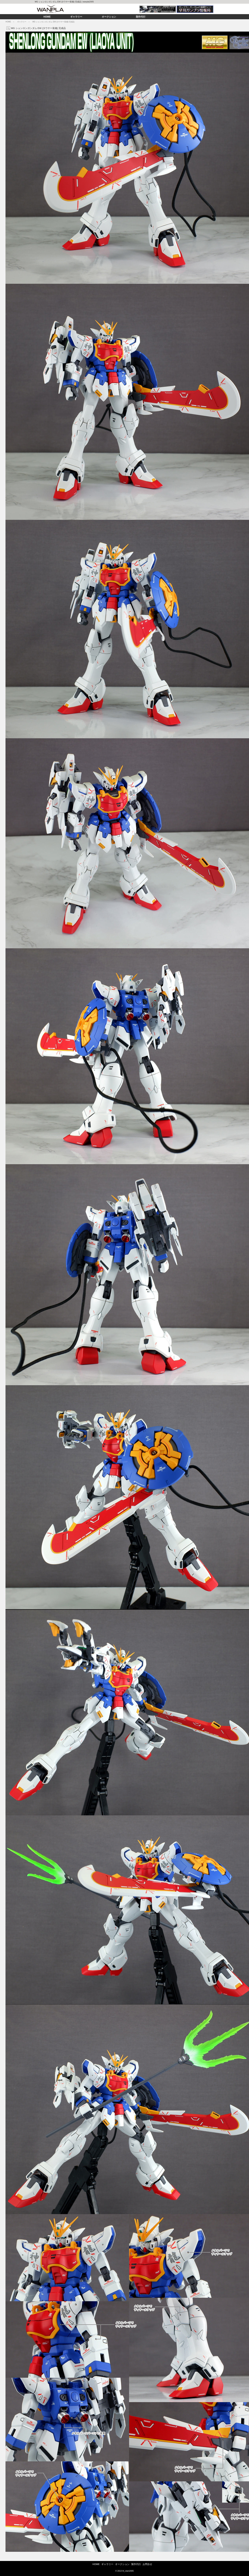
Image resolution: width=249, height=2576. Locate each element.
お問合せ (147, 2564)
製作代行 (140, 16)
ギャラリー (76, 16)
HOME (47, 16)
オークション (109, 16)
